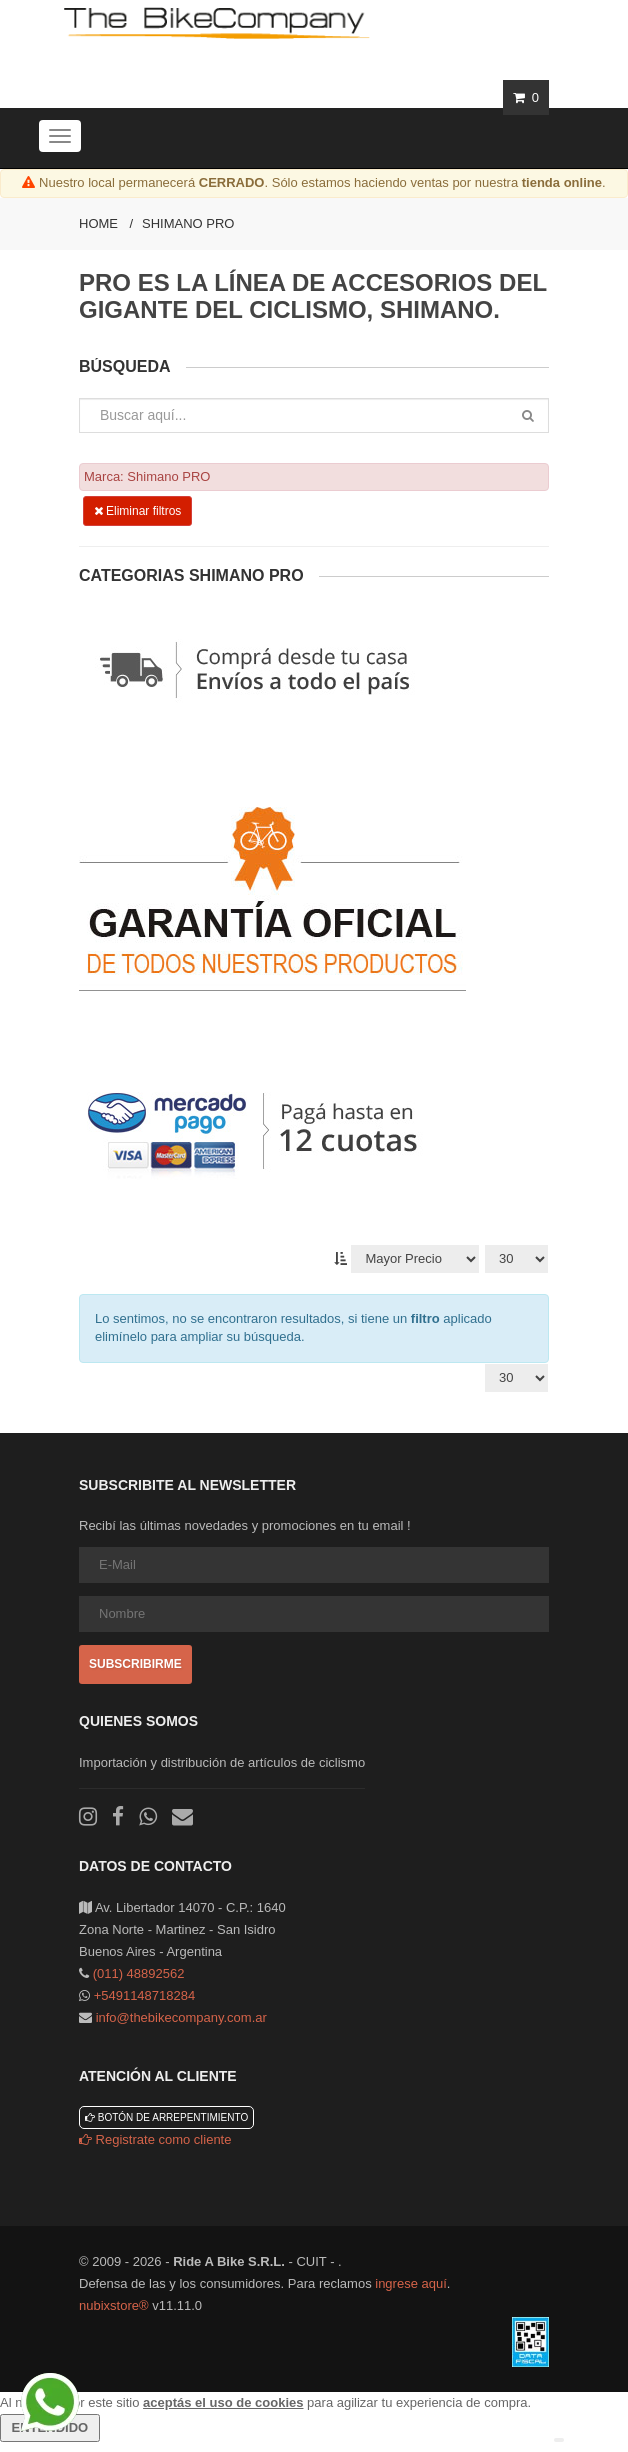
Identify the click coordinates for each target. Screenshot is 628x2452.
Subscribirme (135, 1664)
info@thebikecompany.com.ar (181, 2017)
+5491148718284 (145, 1995)
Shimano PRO (188, 223)
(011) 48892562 (139, 1973)
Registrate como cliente (155, 2139)
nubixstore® (114, 2305)
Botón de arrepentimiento (166, 2117)
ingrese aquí (411, 2283)
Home (98, 223)
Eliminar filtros (138, 511)
